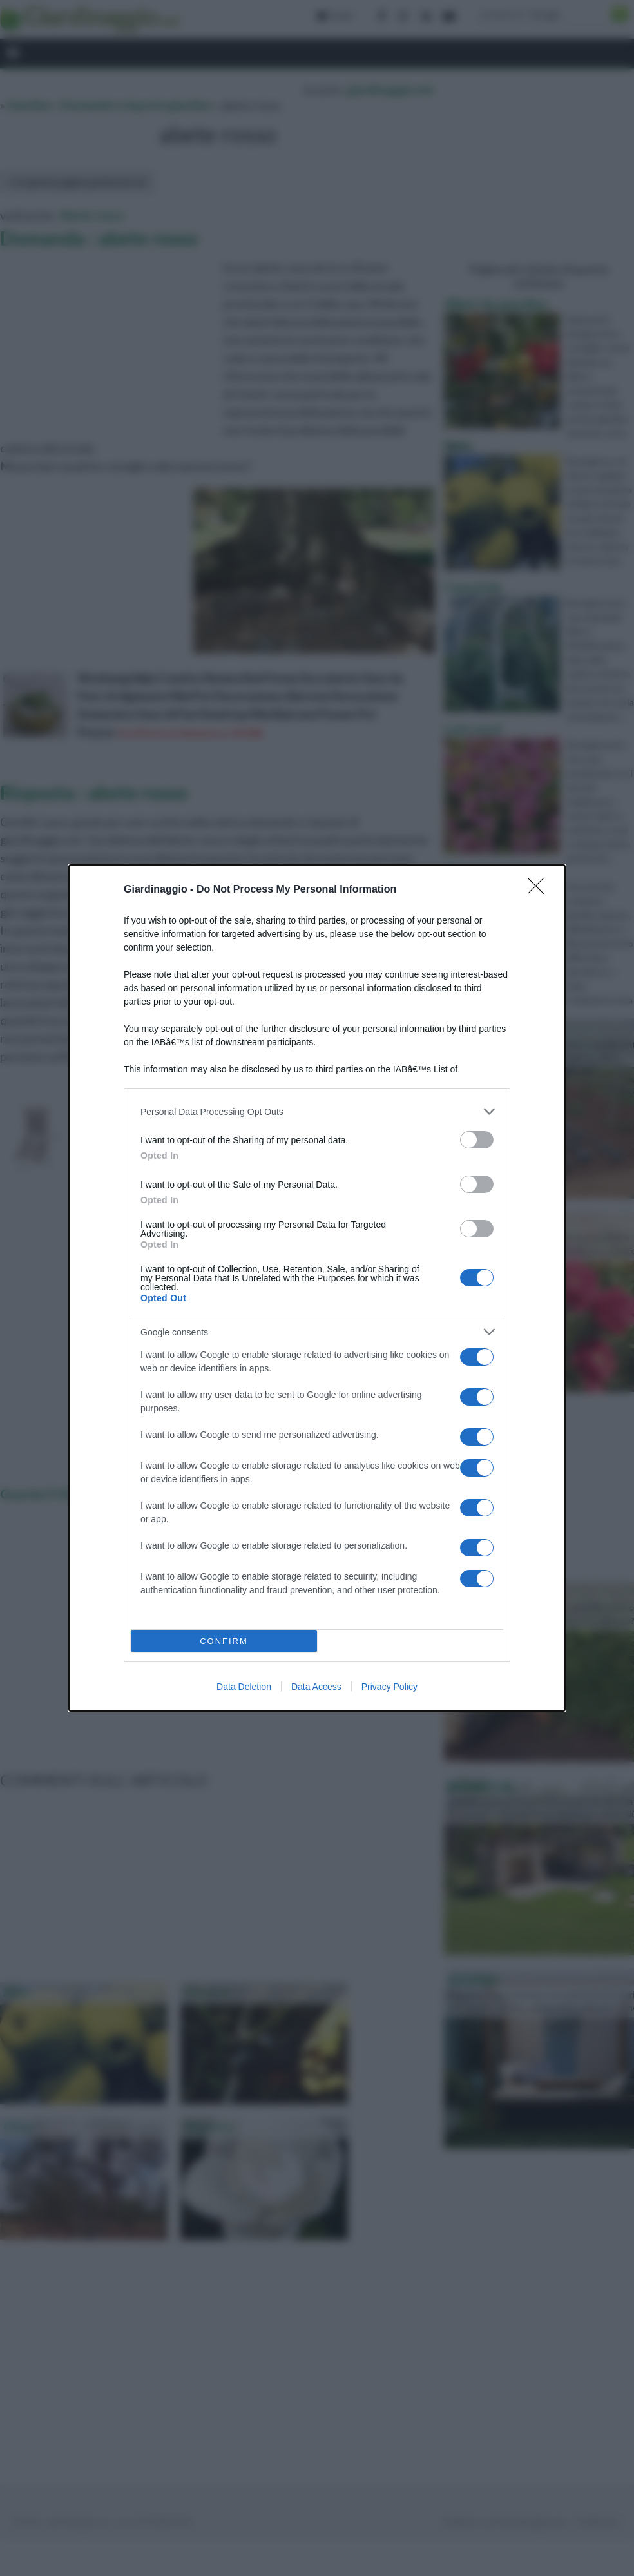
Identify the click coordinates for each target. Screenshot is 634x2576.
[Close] (540, 890)
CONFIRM (224, 1641)
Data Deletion (243, 1686)
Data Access (316, 1686)
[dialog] (317, 1288)
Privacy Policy (389, 1686)
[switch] (477, 1139)
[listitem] (317, 1111)
